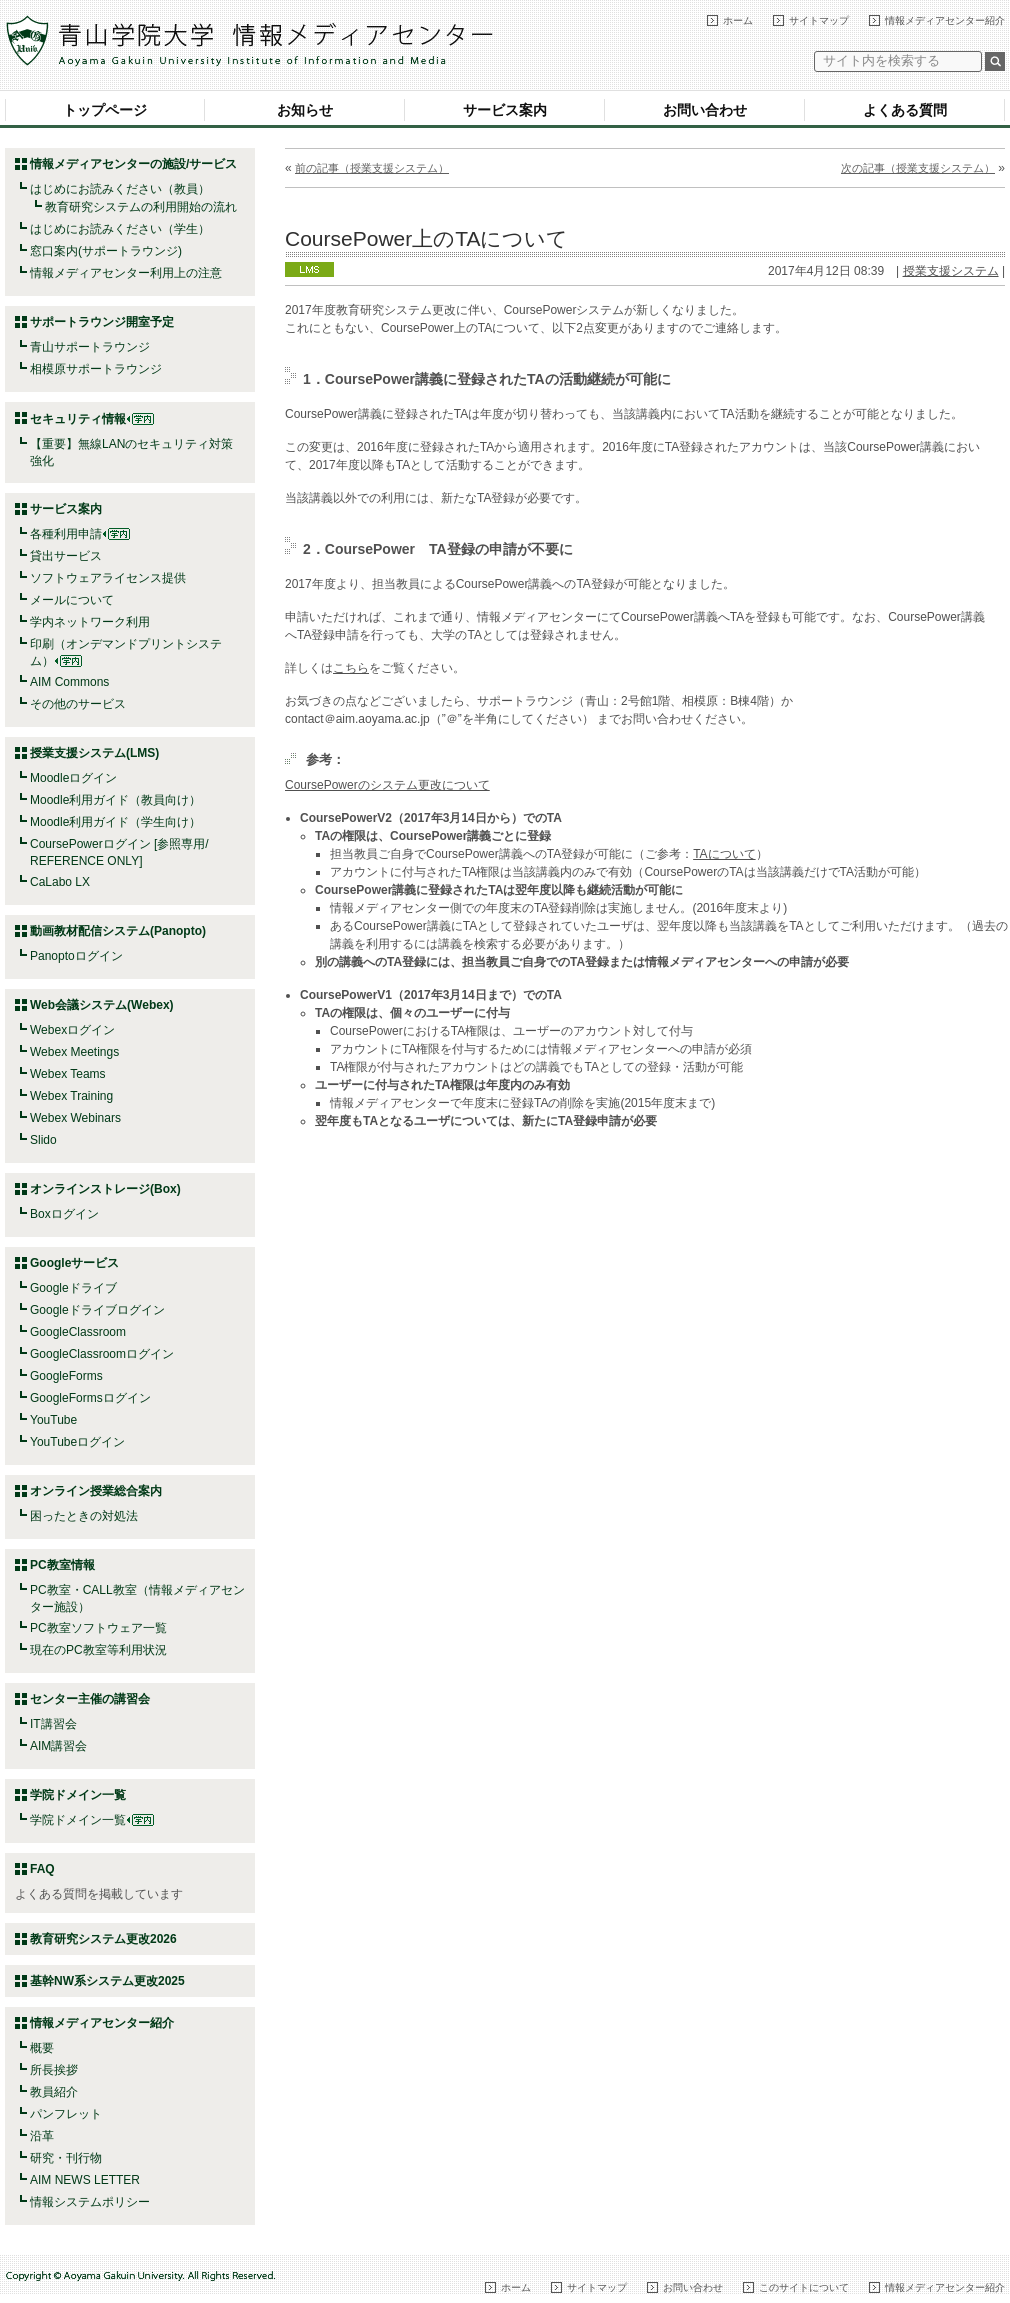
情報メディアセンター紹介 (945, 20)
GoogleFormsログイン (90, 1398)
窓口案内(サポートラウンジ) (106, 251)
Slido (43, 1140)
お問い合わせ (705, 110)
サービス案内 (505, 110)
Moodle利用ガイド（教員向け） (115, 800)
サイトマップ (819, 20)
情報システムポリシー (90, 2202)
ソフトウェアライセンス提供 (108, 578)
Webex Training (71, 1096)
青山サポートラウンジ (90, 347)
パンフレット (66, 2114)
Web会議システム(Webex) (102, 1005)
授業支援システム (951, 271)
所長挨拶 (54, 2070)
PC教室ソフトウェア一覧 (98, 1628)
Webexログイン (72, 1030)
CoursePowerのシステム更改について (387, 785)
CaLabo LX (60, 882)
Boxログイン (64, 1214)
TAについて (724, 854)
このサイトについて (804, 2287)
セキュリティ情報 (92, 419)
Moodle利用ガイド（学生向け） (115, 822)
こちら (351, 668)
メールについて (72, 600)
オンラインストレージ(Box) (105, 1189)
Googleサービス (74, 1263)
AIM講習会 (58, 1746)
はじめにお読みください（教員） (120, 189)
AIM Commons (69, 682)
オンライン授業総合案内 (96, 1491)
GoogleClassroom (78, 1332)
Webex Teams (68, 1074)
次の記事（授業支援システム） (918, 168)
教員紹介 (54, 2092)
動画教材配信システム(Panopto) (118, 931)
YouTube (53, 1420)
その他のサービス (78, 704)
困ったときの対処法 (84, 1516)
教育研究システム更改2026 (103, 1939)
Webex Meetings (74, 1052)
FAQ (42, 1869)
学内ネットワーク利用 (90, 622)
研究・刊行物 (66, 2158)
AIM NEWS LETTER (85, 2180)
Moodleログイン (73, 778)
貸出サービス (66, 556)
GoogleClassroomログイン (102, 1354)
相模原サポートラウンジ (96, 369)
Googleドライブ (73, 1288)
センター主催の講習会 (90, 1699)
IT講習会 (53, 1724)
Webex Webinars (75, 1118)
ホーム (738, 20)
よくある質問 (905, 110)
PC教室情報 (62, 1565)
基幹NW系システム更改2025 (107, 1981)
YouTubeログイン (77, 1442)
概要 (42, 2048)
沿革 (42, 2136)
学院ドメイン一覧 (92, 1820)
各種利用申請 (66, 534)
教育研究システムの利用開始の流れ (141, 207)
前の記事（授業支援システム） (372, 168)
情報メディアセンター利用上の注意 (126, 273)
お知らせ (305, 110)
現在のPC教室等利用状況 (98, 1650)
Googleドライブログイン (97, 1310)
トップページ (105, 110)
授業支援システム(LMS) (94, 753)
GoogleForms (66, 1376)
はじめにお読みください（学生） (120, 229)
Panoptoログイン (76, 956)
